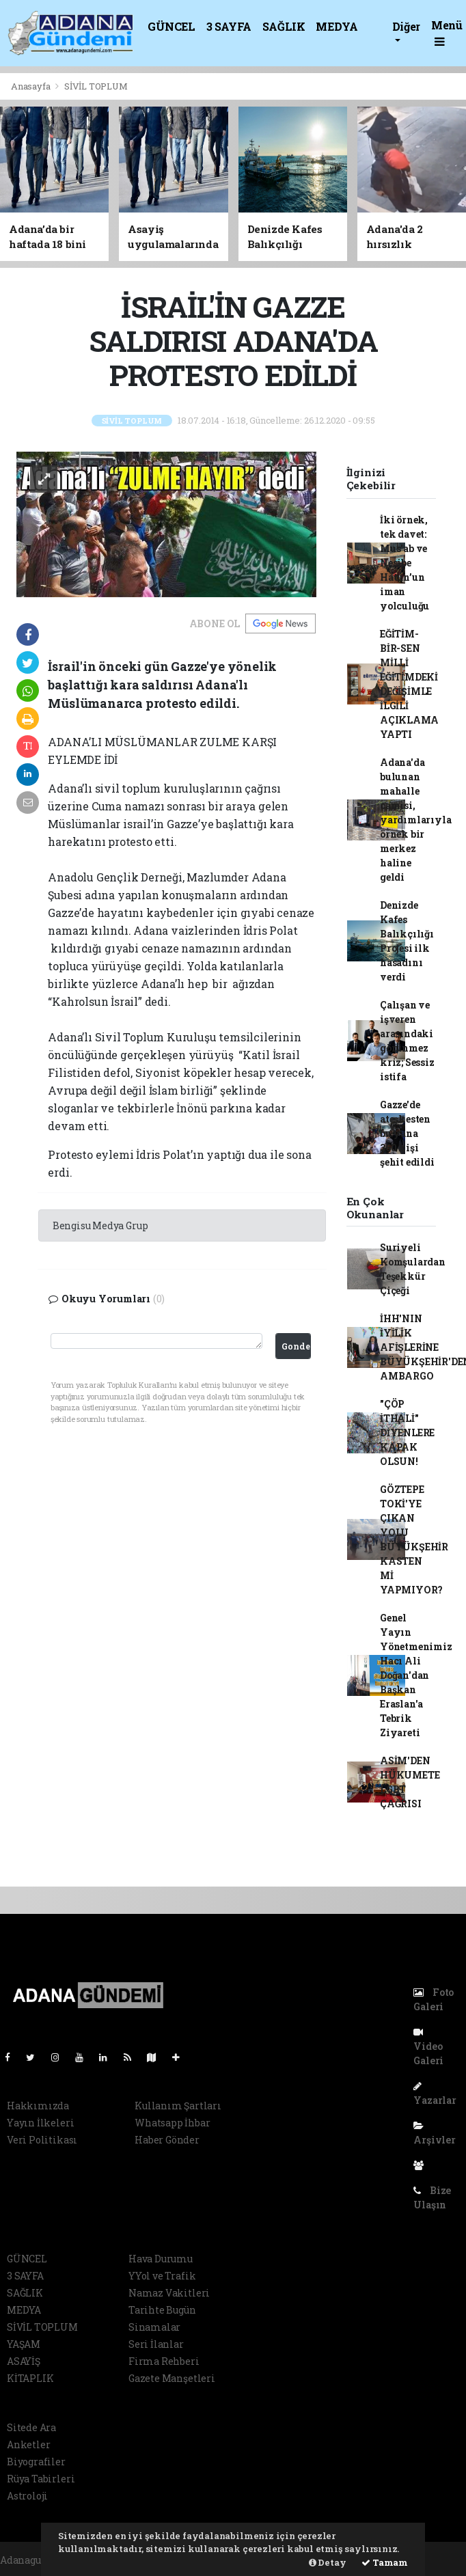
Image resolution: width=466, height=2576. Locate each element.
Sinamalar (154, 2326)
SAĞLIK (283, 26)
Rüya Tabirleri (40, 2478)
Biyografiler (36, 2461)
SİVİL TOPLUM (96, 86)
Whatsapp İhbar (172, 2122)
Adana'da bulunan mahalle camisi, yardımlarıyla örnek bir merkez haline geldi (416, 819)
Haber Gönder (167, 2139)
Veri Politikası (42, 2139)
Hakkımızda (38, 2105)
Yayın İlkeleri (40, 2122)
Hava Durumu (160, 2258)
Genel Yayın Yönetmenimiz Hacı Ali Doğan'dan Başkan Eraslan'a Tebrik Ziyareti (416, 1675)
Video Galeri (428, 2047)
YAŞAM (23, 2344)
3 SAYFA (228, 26)
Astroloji (27, 2495)
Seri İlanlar (156, 2344)
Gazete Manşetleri (171, 2378)
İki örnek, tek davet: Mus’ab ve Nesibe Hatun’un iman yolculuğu (404, 562)
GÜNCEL (171, 26)
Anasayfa (31, 86)
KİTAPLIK (30, 2378)
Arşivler (434, 2133)
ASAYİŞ (23, 2361)
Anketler (28, 2444)
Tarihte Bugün (162, 2309)
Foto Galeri (433, 1999)
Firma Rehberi (164, 2361)
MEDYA (336, 26)
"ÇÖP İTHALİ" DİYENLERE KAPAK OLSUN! (407, 1432)
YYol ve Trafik (161, 2275)
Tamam (384, 2562)
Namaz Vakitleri (169, 2292)
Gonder (296, 1346)
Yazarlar (434, 2094)
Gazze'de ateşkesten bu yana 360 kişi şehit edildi (407, 1133)
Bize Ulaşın (432, 2197)
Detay (327, 2562)
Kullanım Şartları (178, 2105)
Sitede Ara (31, 2427)
